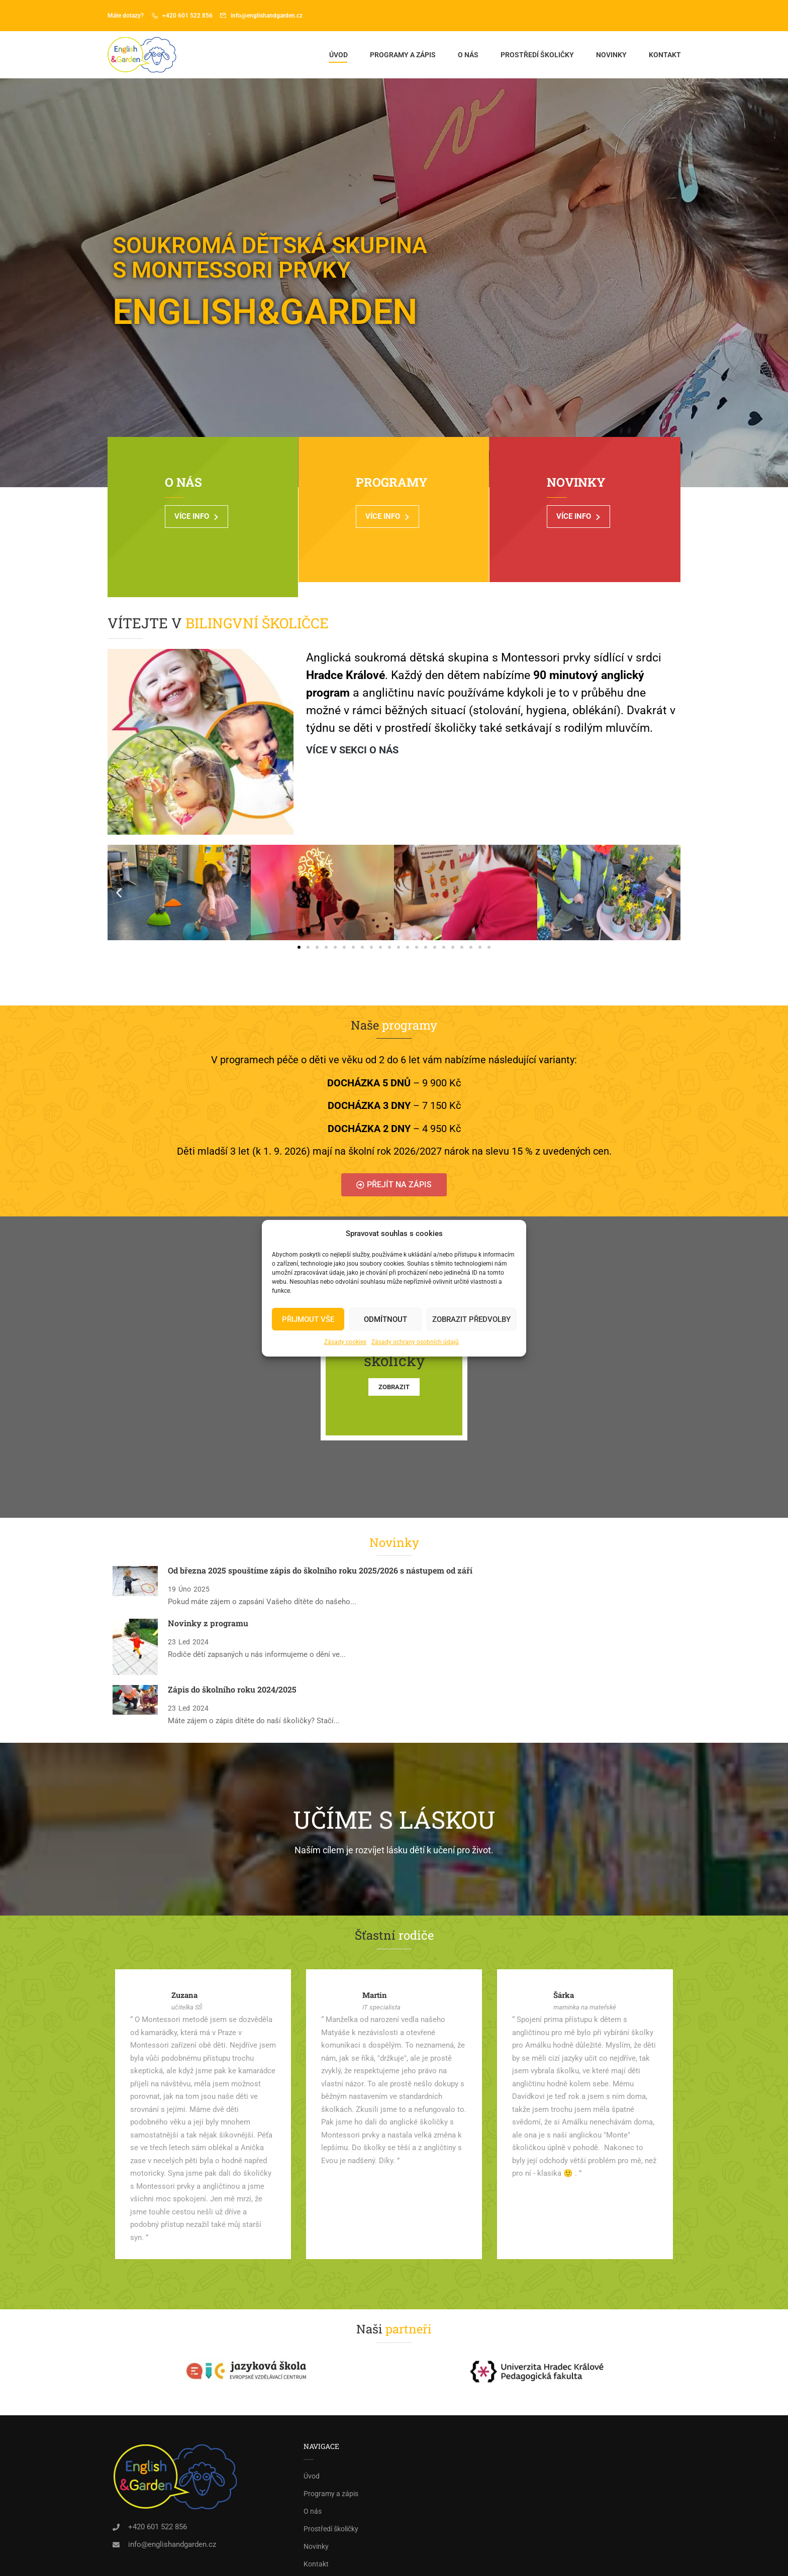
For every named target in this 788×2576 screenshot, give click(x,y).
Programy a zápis (402, 57)
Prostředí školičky (536, 57)
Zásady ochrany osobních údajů (415, 1342)
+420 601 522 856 (187, 15)
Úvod (338, 57)
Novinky (611, 57)
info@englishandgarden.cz (267, 15)
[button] (119, 856)
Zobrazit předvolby (471, 1319)
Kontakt (664, 57)
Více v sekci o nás (352, 714)
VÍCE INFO (209, 524)
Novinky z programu (208, 1587)
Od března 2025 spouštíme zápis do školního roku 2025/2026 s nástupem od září (320, 1534)
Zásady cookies (345, 1342)
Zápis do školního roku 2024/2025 (232, 1653)
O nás (467, 57)
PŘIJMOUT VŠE (308, 1319)
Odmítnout (385, 1319)
